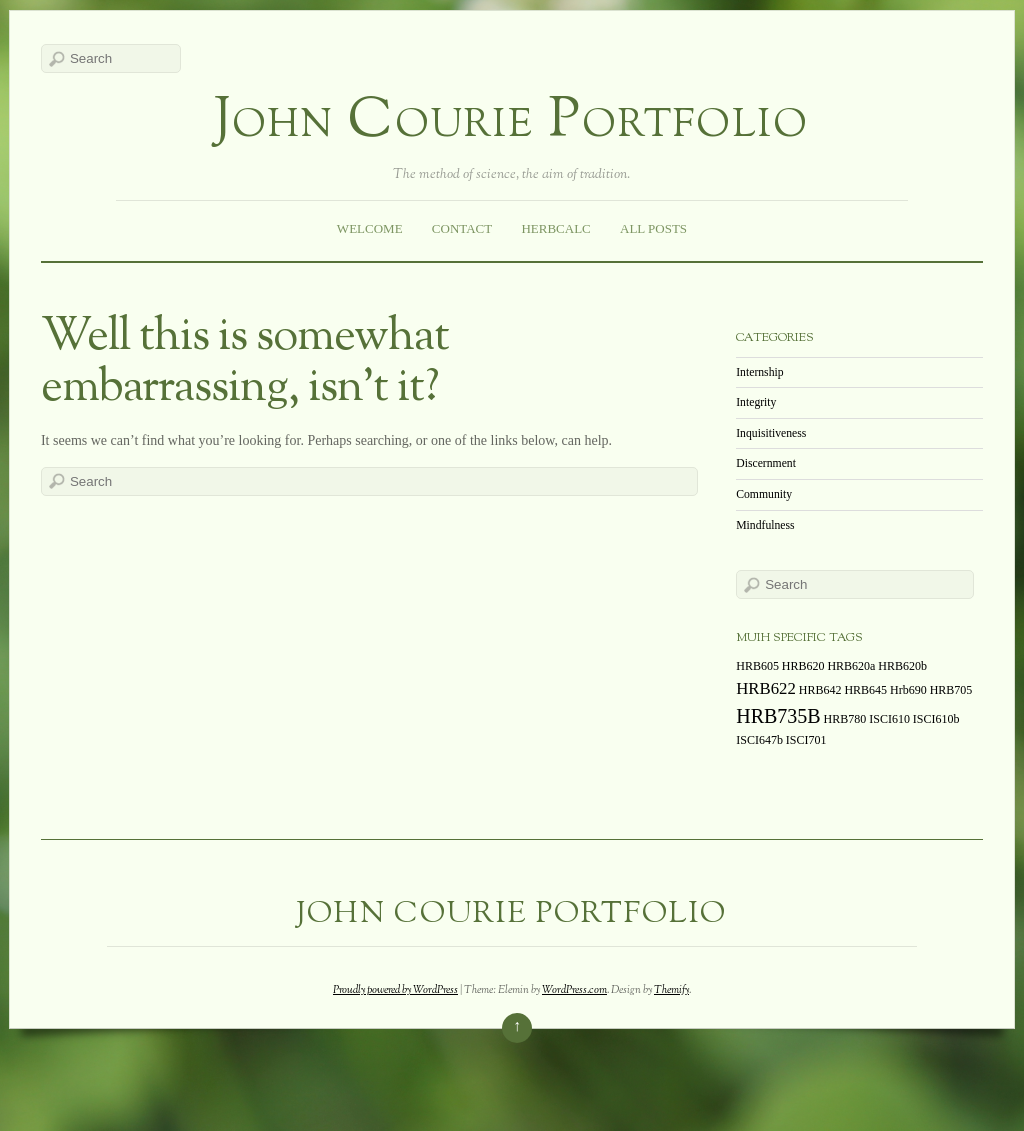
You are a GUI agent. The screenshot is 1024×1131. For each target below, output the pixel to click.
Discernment (766, 463)
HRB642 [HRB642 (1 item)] (820, 690)
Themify (671, 990)
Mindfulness (765, 525)
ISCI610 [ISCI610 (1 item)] (889, 719)
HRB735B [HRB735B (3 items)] (778, 716)
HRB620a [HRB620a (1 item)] (851, 666)
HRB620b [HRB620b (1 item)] (902, 666)
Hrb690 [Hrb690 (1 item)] (908, 690)
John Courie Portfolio (511, 122)
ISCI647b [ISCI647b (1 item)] (759, 740)
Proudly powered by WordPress (395, 990)
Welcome (370, 228)
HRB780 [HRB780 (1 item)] (845, 719)
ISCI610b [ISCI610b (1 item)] (936, 719)
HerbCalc (555, 228)
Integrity (756, 402)
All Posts (653, 228)
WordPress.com (574, 990)
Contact (462, 228)
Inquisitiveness (771, 433)
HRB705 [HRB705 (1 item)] (951, 690)
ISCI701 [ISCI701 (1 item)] (806, 740)
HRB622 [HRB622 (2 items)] (766, 688)
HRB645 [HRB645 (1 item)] (865, 690)
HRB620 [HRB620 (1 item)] (803, 666)
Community (764, 494)
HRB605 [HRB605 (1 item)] (757, 666)
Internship (759, 372)
